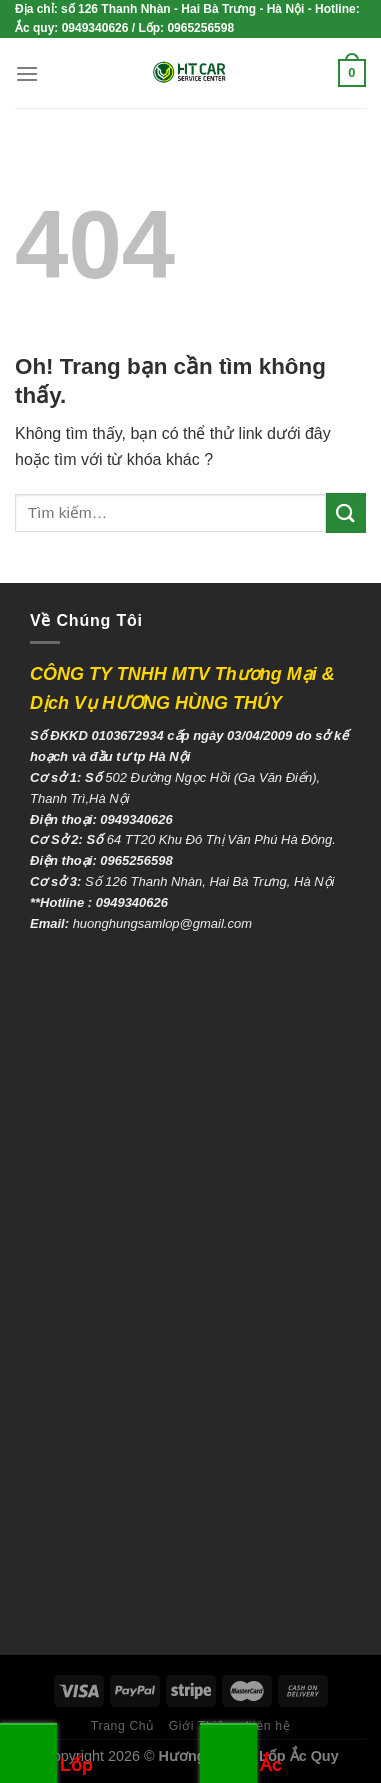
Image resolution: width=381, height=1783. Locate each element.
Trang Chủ (123, 1726)
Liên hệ (268, 1726)
